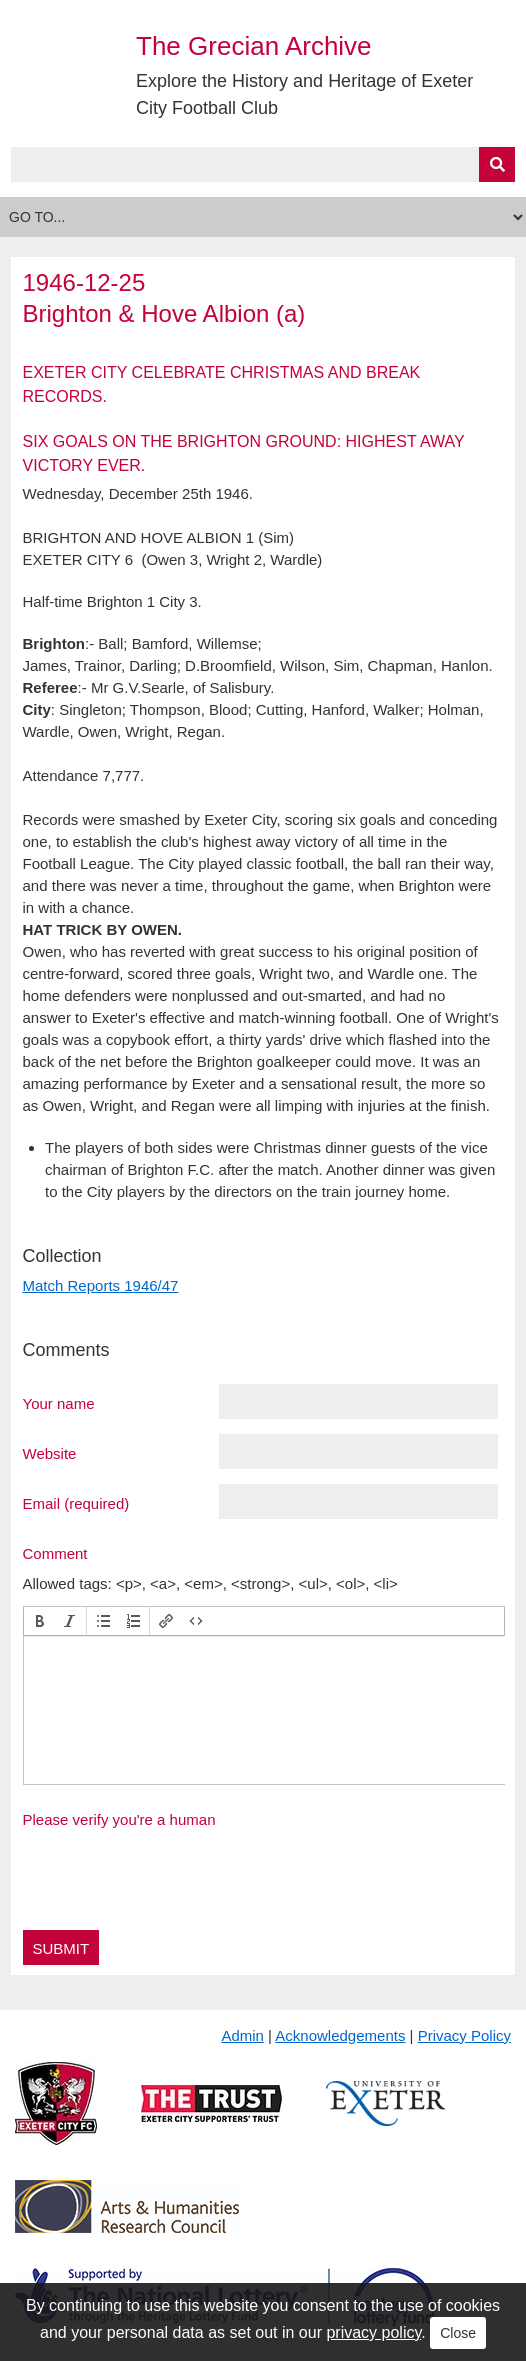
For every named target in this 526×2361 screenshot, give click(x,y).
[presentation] (40, 1621)
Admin (242, 2035)
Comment (55, 1553)
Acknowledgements (340, 2035)
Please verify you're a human (119, 1819)
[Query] (263, 164)
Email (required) (76, 1503)
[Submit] (497, 164)
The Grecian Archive (254, 46)
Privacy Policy (464, 2035)
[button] (40, 1621)
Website (50, 1453)
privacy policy (373, 2332)
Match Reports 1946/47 (101, 1285)
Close (458, 2333)
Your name (59, 1403)
